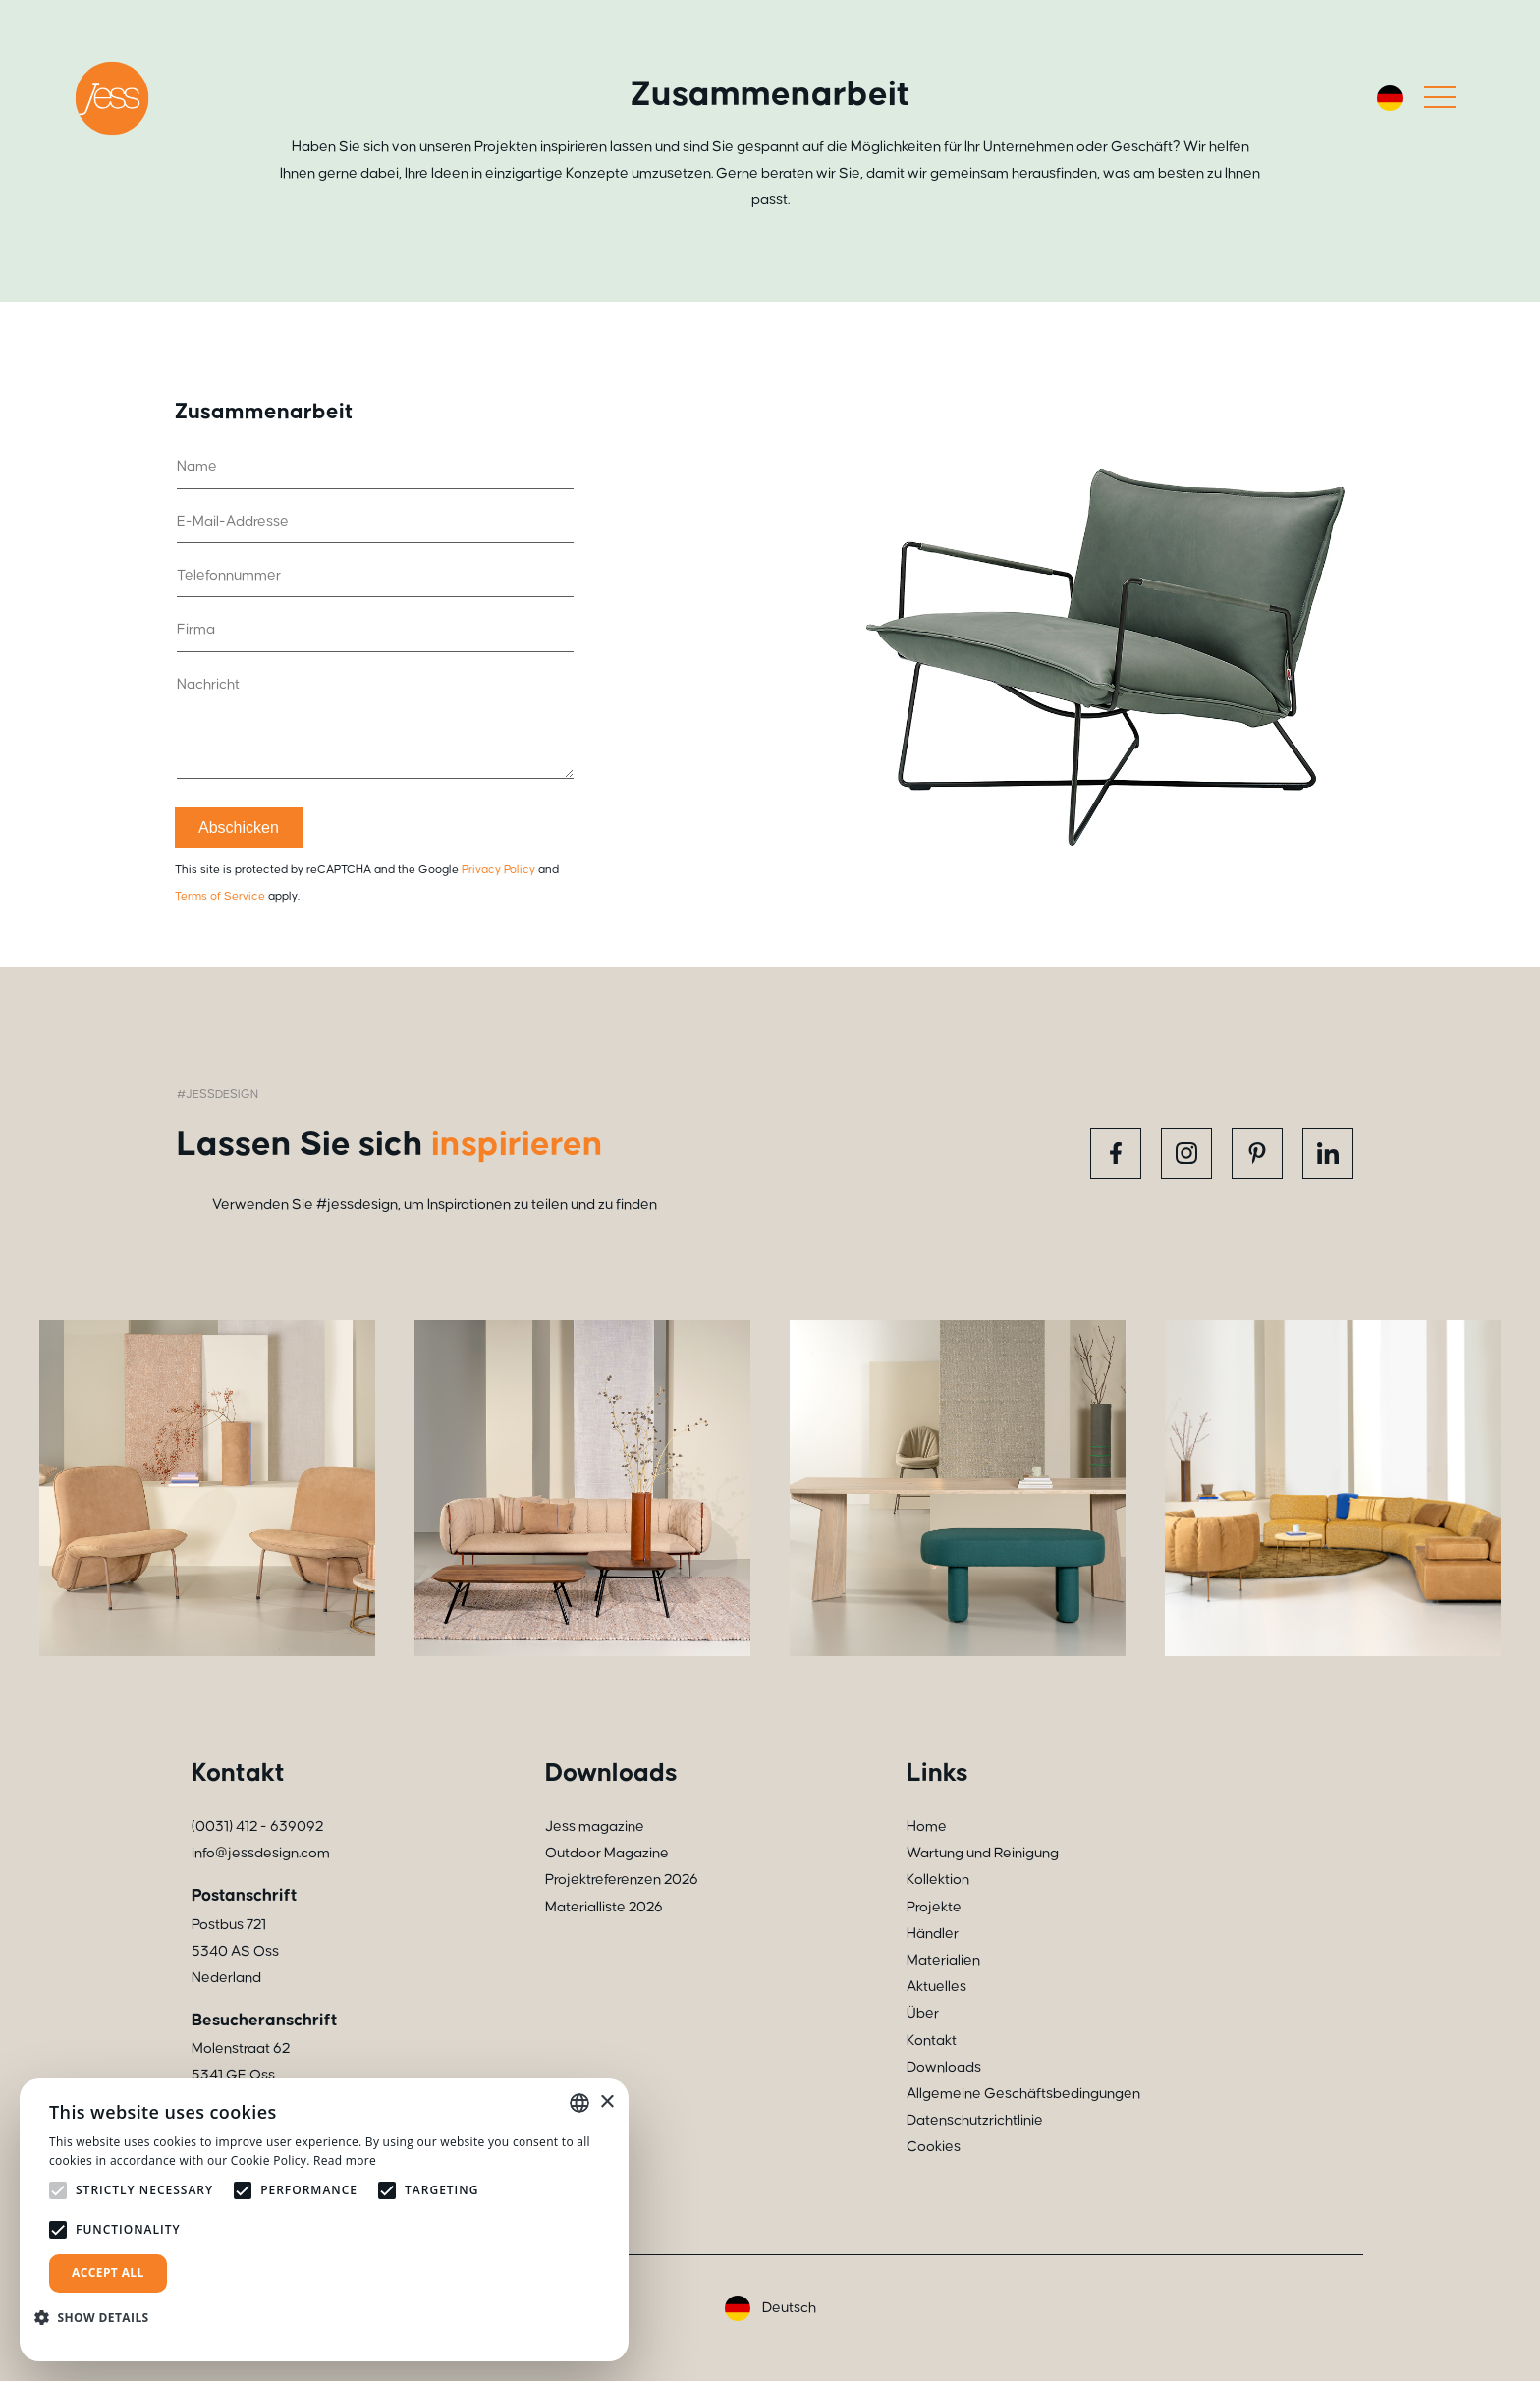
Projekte (934, 1907)
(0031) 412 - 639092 (257, 1826)
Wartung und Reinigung (983, 1853)
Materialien (943, 1960)
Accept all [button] (108, 2272)
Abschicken (238, 827)
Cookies (934, 2146)
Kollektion (938, 1879)
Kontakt (932, 2040)
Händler (933, 1933)
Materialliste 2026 (604, 1907)
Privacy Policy (498, 869)
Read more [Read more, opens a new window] (344, 2160)
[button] (99, 2317)
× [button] (606, 2102)
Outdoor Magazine (607, 1853)
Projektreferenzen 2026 (621, 1879)
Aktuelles (936, 1986)
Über (923, 2013)
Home (927, 1826)
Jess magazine (594, 1826)
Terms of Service (220, 896)
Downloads (944, 2067)
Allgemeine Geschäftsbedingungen (1023, 2093)
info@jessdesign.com (261, 1853)
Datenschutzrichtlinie (975, 2120)
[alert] (324, 2219)
